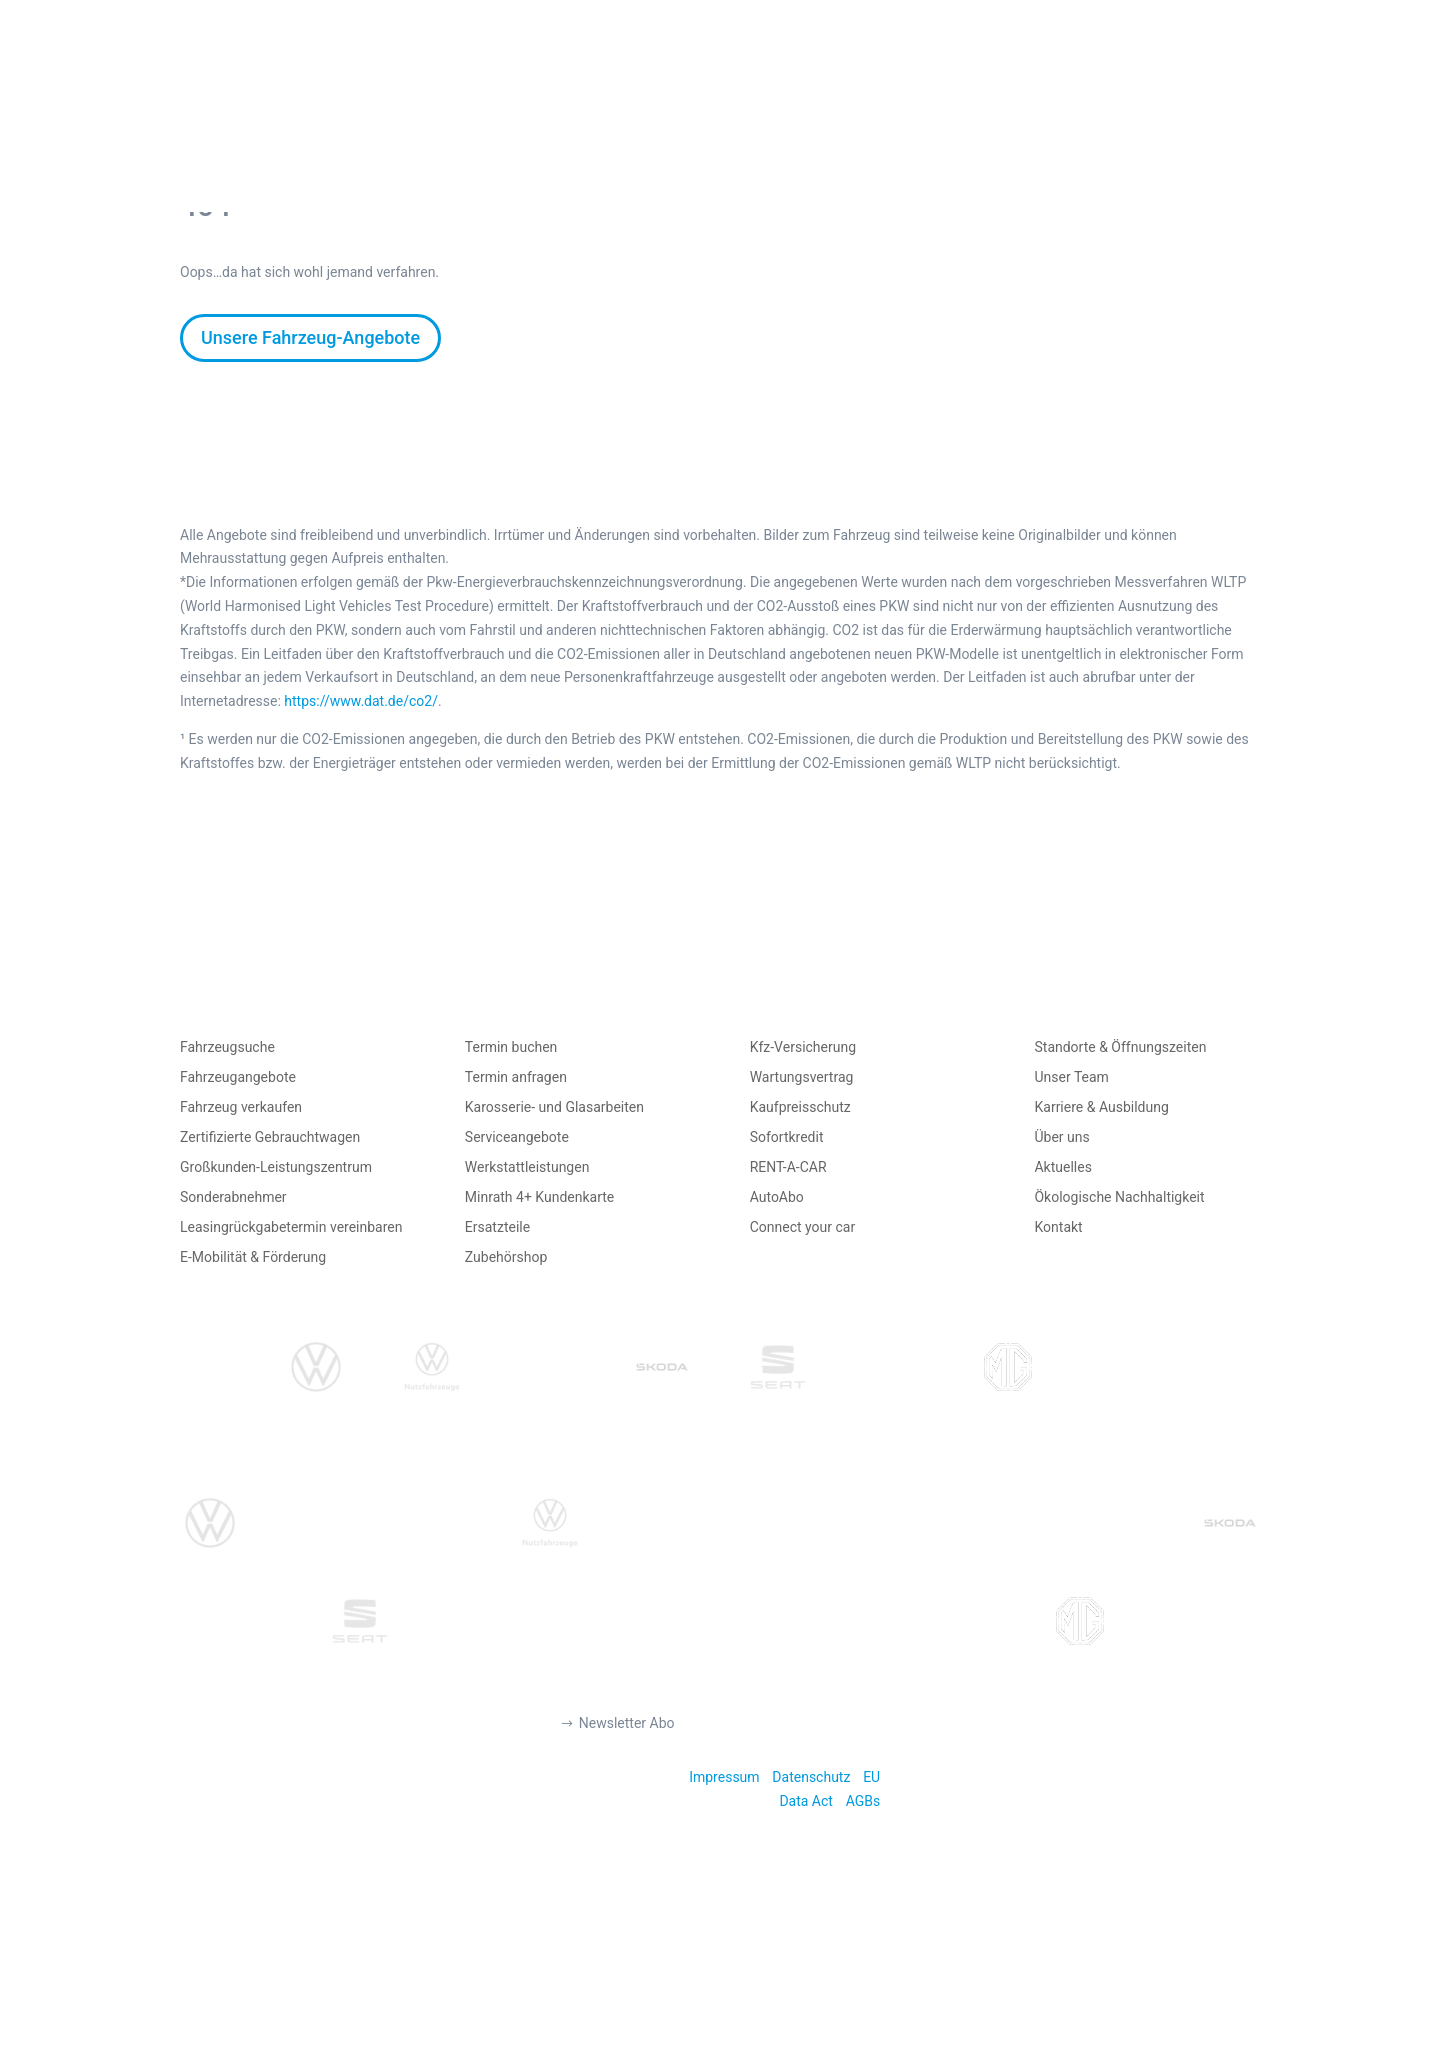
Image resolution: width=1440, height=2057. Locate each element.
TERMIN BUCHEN (977, 92)
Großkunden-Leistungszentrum (276, 1167)
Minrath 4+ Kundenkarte (539, 1197)
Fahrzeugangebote (238, 1077)
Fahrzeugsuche (227, 1047)
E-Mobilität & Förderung (253, 1257)
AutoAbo (777, 1197)
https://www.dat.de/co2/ (361, 701)
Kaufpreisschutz (800, 1107)
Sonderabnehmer (233, 1197)
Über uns (1061, 1137)
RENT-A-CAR (788, 1167)
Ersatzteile (497, 1227)
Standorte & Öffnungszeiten (1120, 1047)
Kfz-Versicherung (803, 1047)
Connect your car (803, 1227)
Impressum (724, 1777)
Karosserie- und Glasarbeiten (554, 1107)
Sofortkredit (787, 1137)
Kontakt (1058, 1227)
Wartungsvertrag (802, 1077)
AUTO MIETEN (806, 92)
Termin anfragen (516, 1077)
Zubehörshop (506, 1257)
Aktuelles (1062, 1167)
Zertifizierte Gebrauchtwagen (270, 1137)
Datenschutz (811, 1777)
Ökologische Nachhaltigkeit (1119, 1197)
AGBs (863, 1801)
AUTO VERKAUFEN (630, 92)
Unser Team (1071, 1077)
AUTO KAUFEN (454, 92)
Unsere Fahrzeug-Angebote (310, 337)
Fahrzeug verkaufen (241, 1107)
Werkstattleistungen (527, 1167)
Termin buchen (511, 1047)
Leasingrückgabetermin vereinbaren (291, 1227)
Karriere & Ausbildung (1101, 1107)
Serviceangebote (517, 1137)
